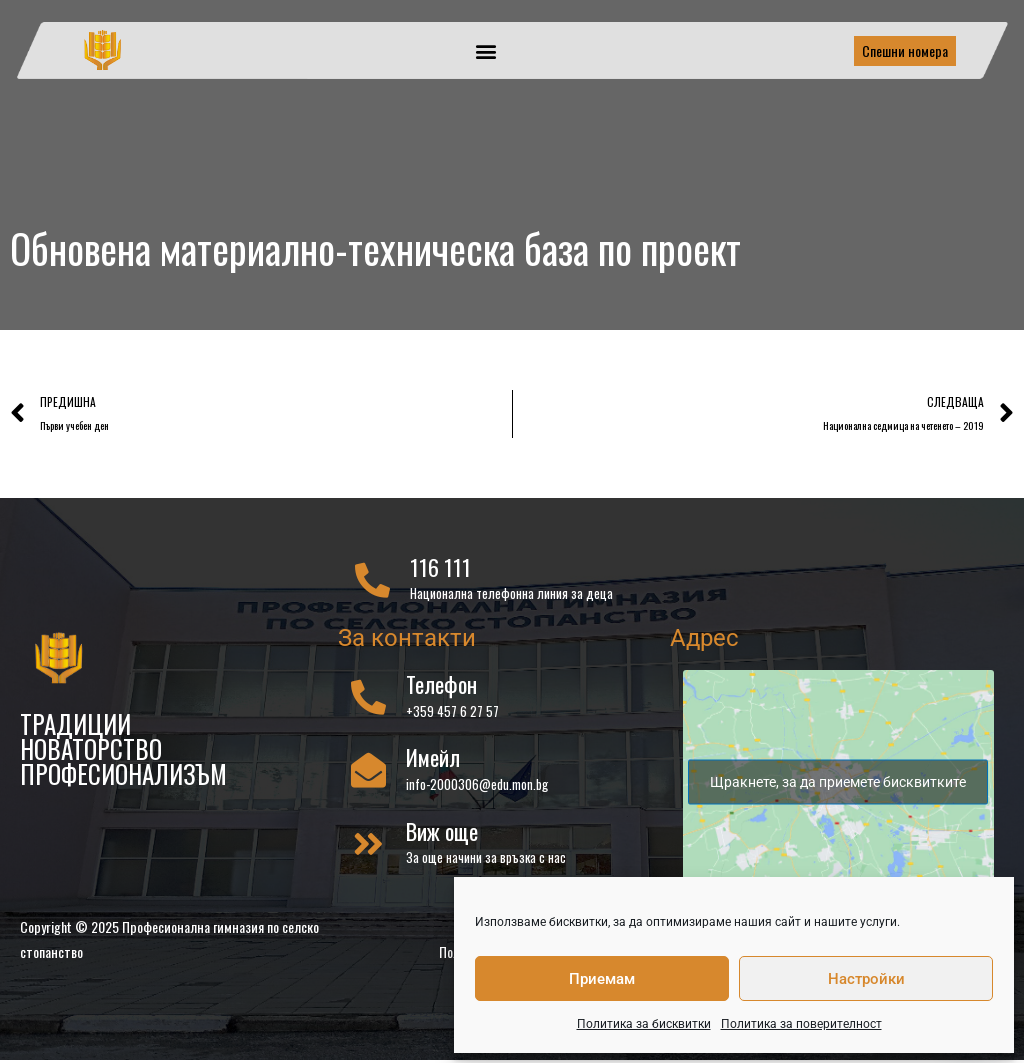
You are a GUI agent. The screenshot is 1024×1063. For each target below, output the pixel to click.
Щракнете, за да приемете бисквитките (838, 785)
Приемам (602, 979)
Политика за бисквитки (644, 1024)
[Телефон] (368, 699)
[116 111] (372, 582)
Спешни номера (905, 50)
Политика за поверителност (801, 1024)
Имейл (433, 761)
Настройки (866, 979)
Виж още (442, 834)
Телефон (441, 687)
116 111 (440, 570)
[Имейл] (368, 773)
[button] (486, 50)
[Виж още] (368, 846)
